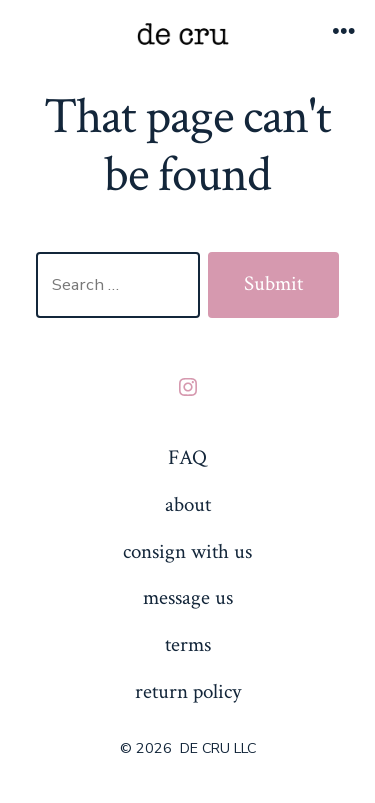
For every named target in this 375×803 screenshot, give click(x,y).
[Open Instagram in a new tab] (188, 387)
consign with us (187, 551)
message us (188, 597)
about (188, 504)
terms (188, 644)
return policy (188, 691)
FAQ (187, 457)
